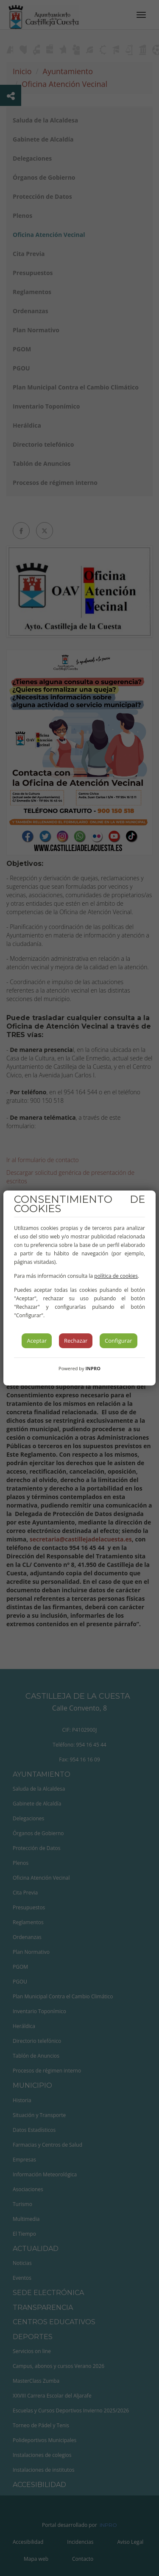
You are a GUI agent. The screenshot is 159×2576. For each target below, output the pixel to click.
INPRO (92, 1368)
